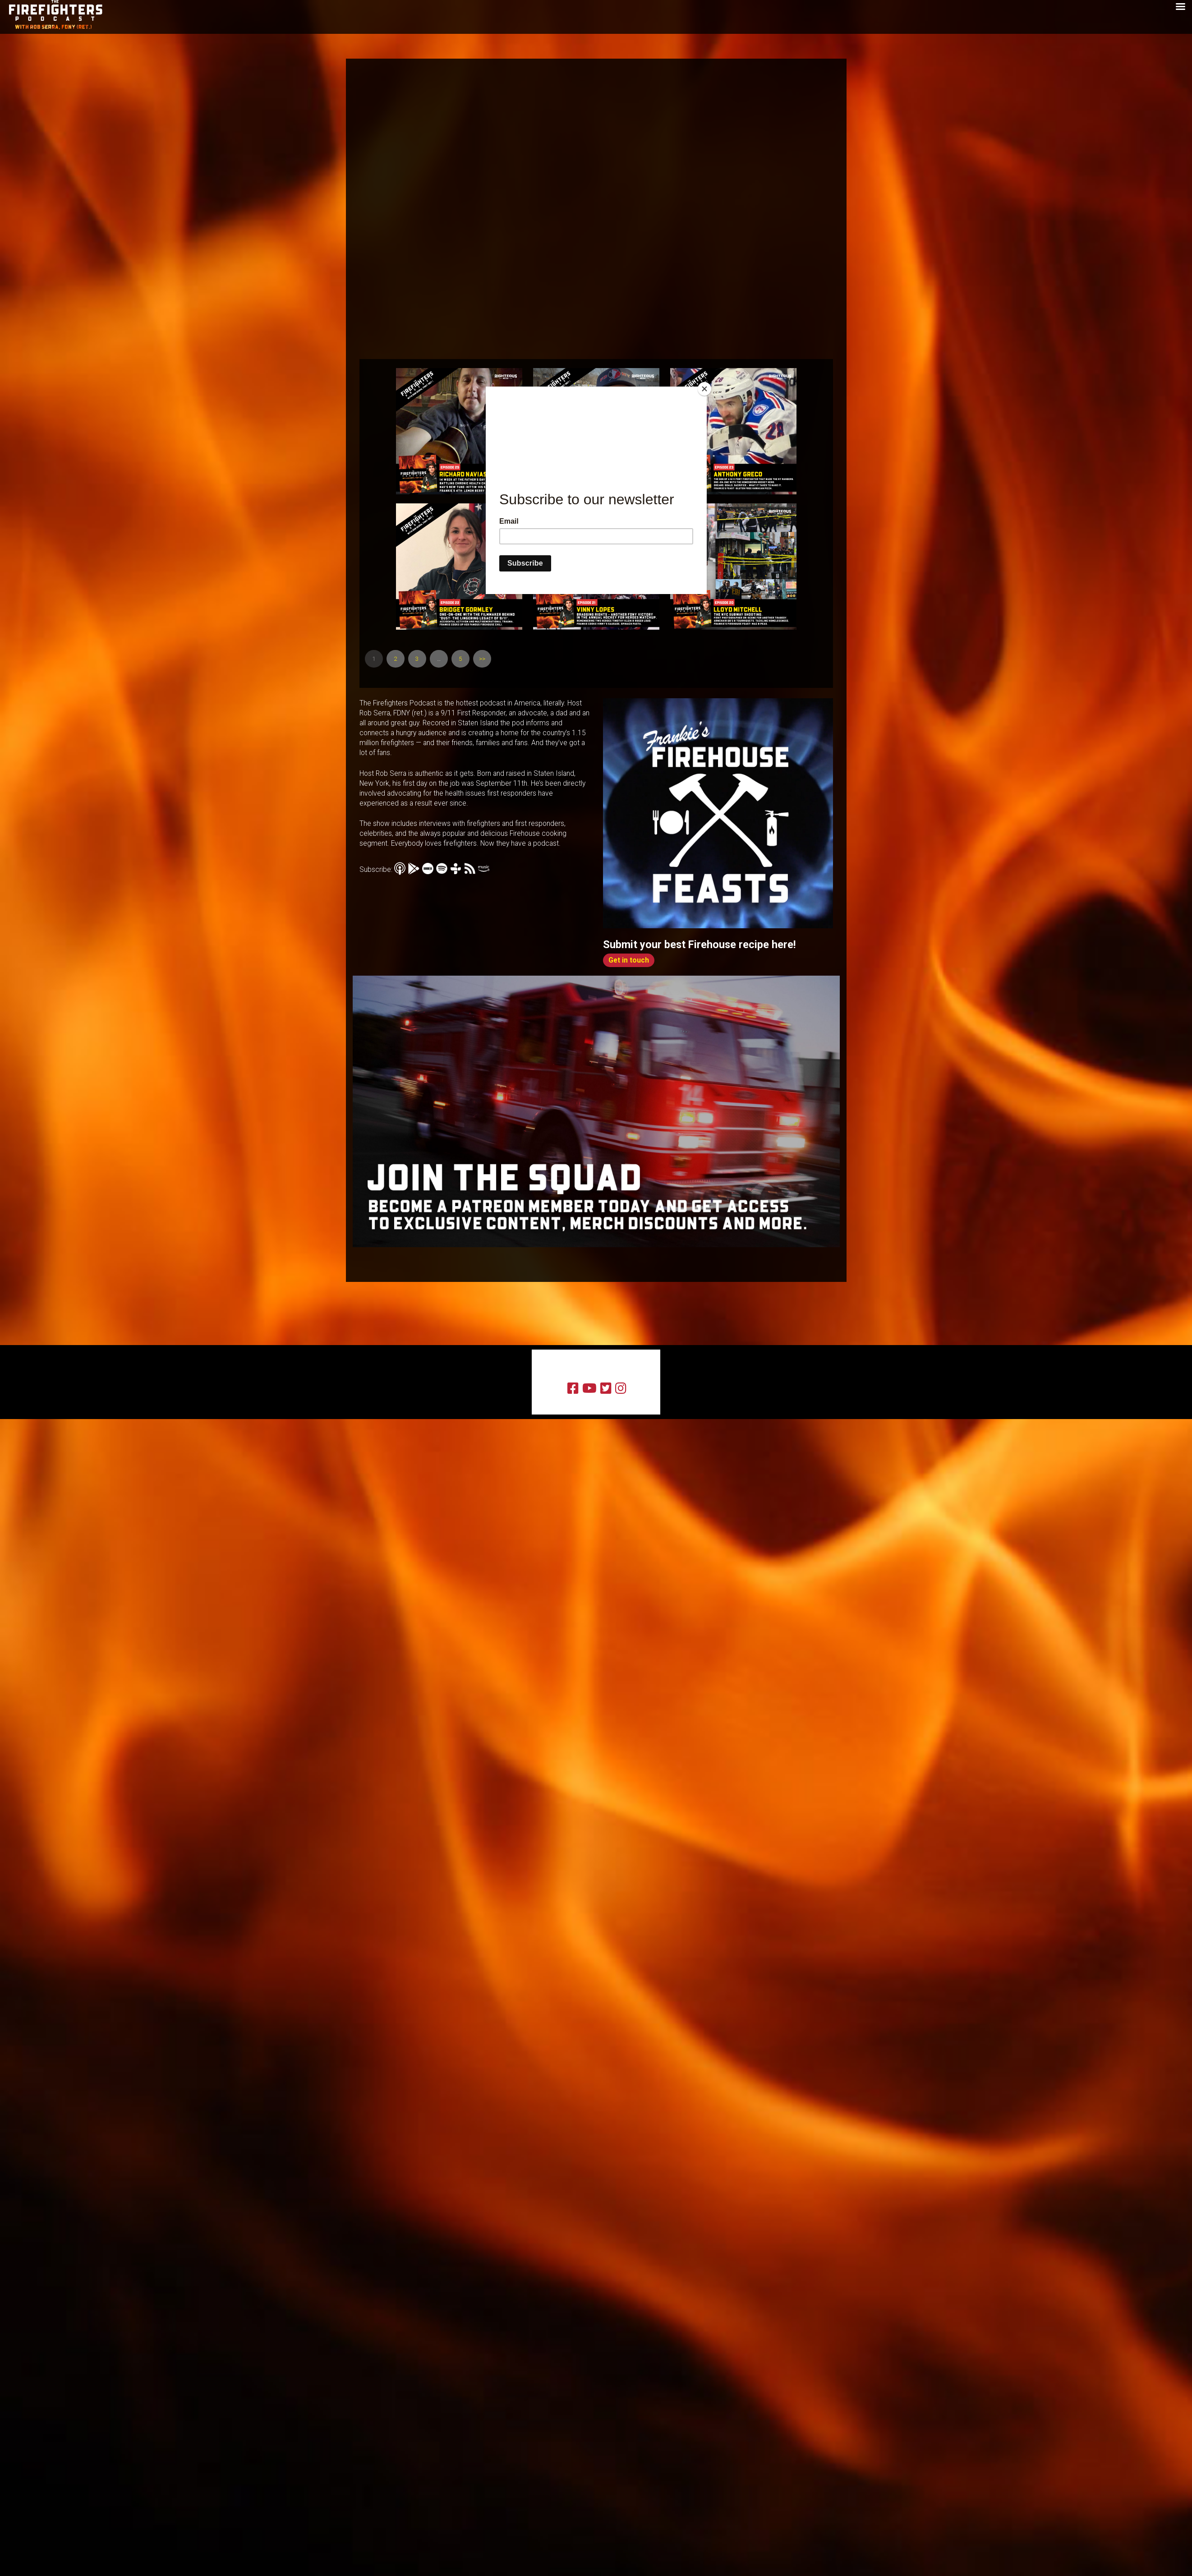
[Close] (704, 389)
